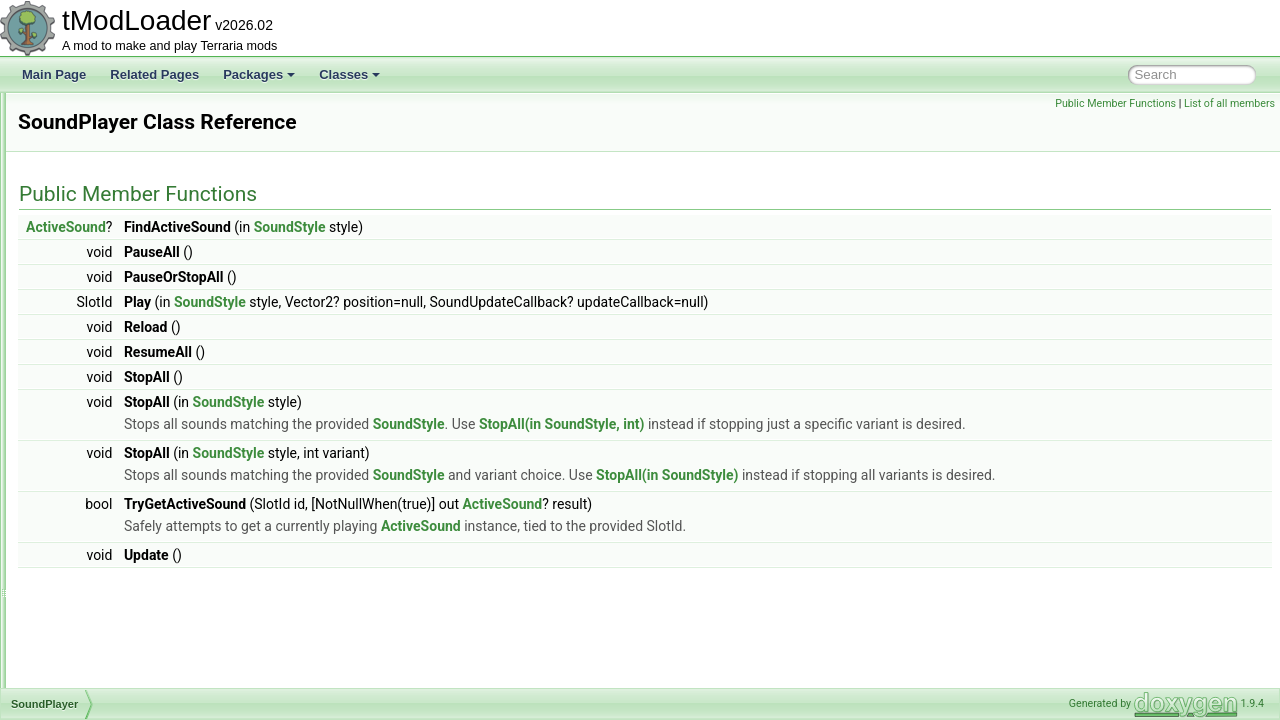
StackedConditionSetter (129, 686)
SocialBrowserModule (124, 224)
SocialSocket (100, 246)
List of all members (1229, 103)
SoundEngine (102, 334)
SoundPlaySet (104, 422)
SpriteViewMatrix (111, 664)
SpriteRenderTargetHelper (135, 642)
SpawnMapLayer (111, 554)
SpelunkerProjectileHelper (135, 576)
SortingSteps (100, 312)
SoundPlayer (100, 400)
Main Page (54, 74)
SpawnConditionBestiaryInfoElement (163, 488)
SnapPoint (93, 136)
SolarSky (90, 290)
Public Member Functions (1115, 103)
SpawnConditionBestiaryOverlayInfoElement (184, 510)
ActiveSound (316, 227)
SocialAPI (92, 180)
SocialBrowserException (130, 202)
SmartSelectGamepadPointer (144, 114)
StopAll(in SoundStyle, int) (812, 424)
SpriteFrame (99, 620)
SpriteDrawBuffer (111, 598)
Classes (349, 74)
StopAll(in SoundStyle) (917, 475)
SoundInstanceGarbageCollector (153, 378)
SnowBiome (98, 158)
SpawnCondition (109, 466)
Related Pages (154, 74)
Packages (259, 74)
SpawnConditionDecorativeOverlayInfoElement (191, 532)
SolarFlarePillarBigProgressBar (149, 268)
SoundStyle (96, 444)
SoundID (89, 356)
